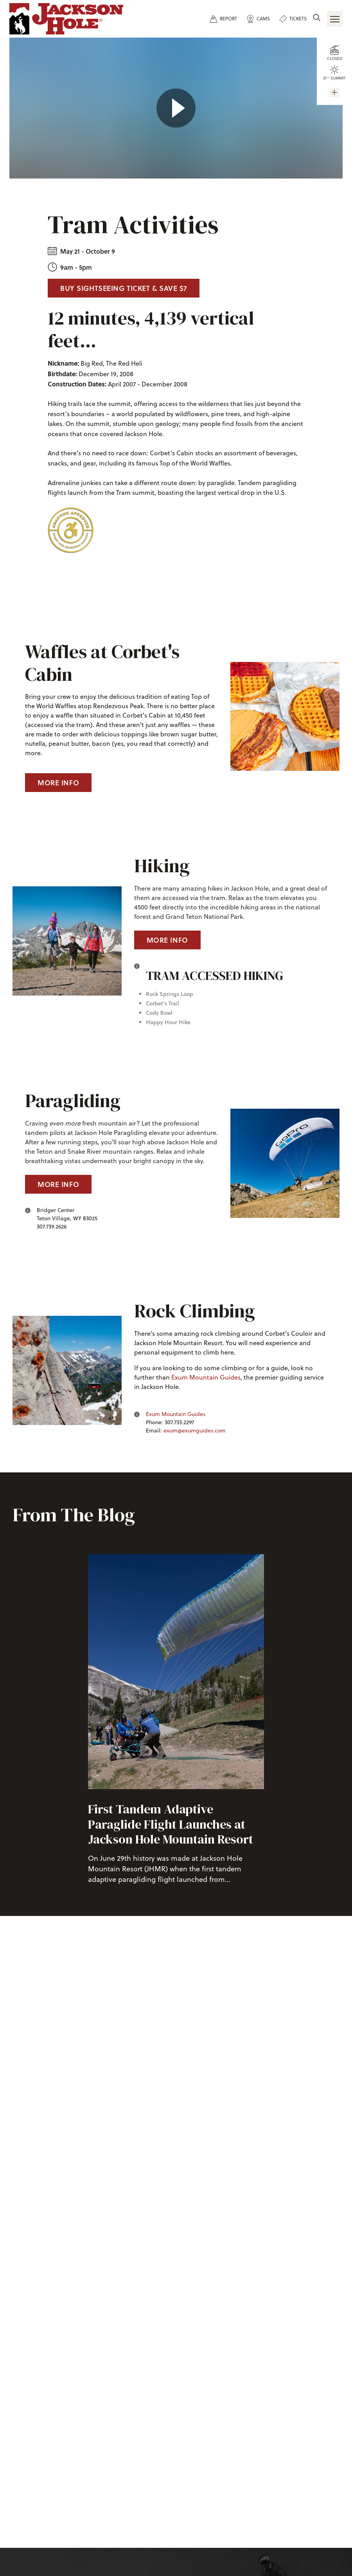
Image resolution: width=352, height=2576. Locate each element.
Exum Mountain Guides (206, 1377)
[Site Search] (317, 18)
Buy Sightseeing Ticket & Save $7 (123, 288)
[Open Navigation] (335, 19)
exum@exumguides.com (194, 1430)
